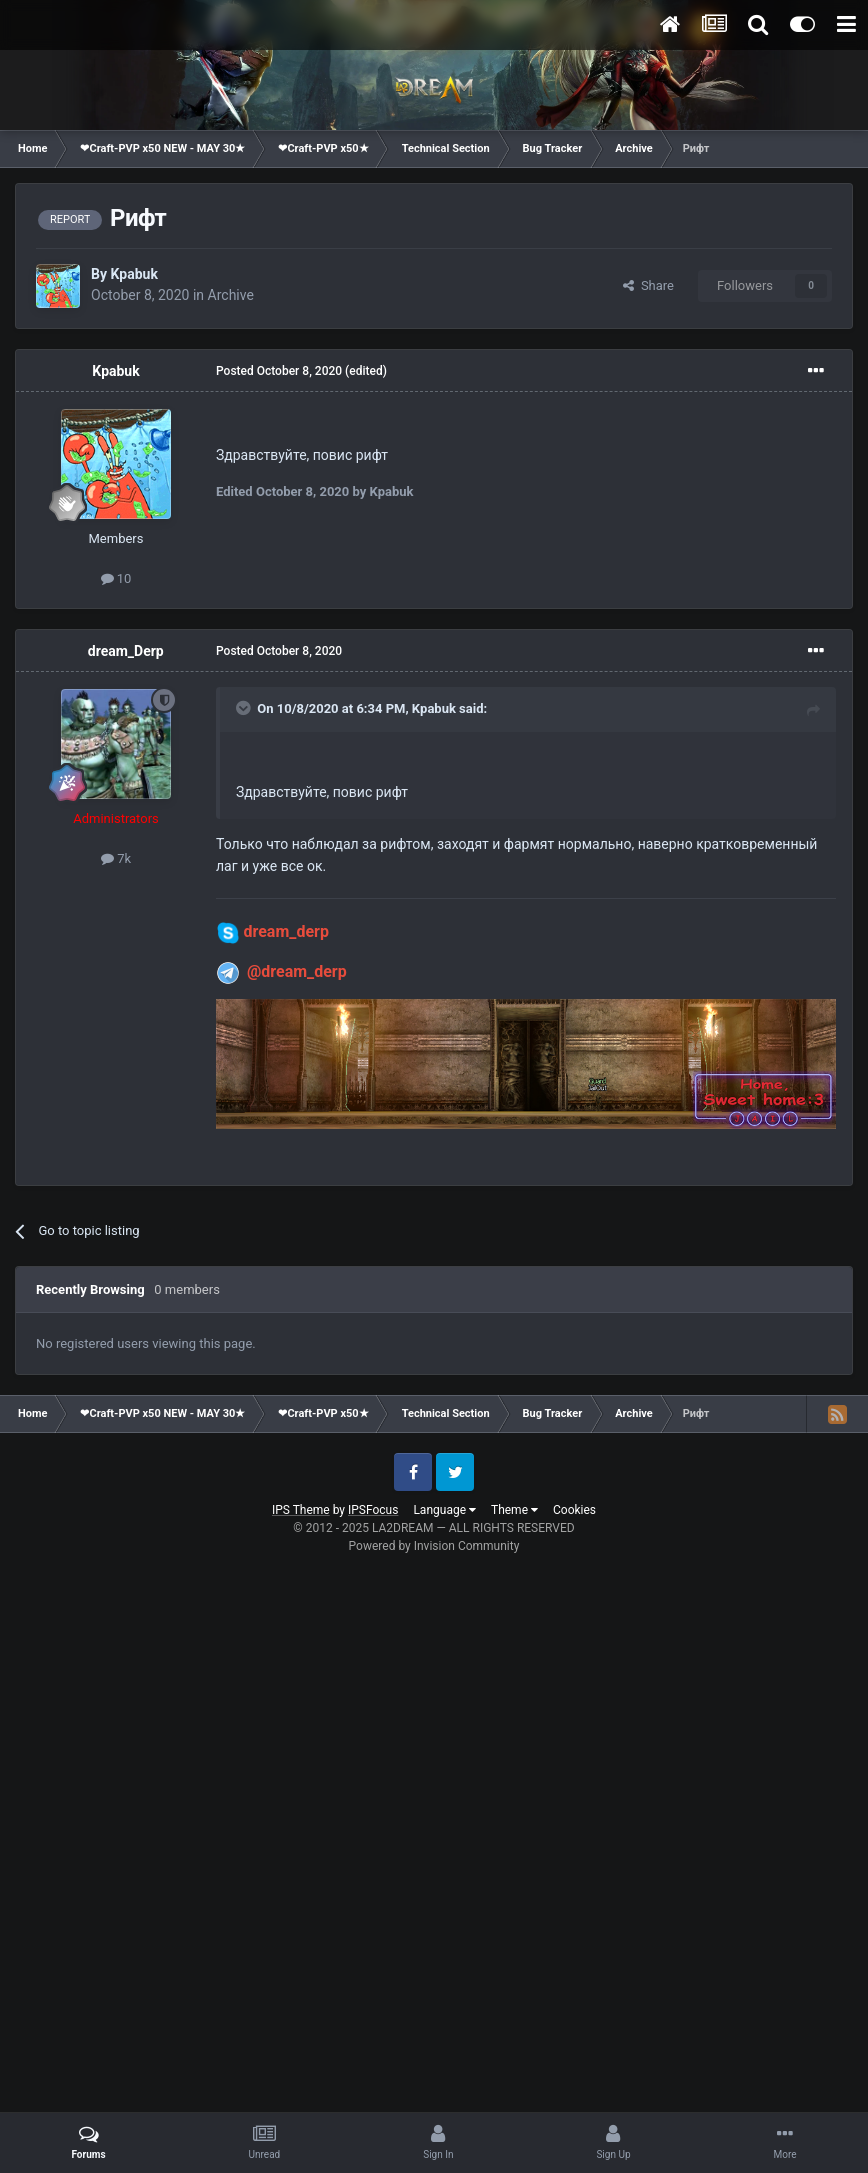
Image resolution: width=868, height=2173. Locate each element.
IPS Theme (301, 1510)
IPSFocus (373, 1510)
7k (116, 858)
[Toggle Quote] (245, 708)
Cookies (574, 1510)
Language (444, 1510)
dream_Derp (126, 651)
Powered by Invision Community (434, 1546)
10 (116, 578)
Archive (231, 295)
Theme (514, 1510)
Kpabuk (133, 274)
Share (648, 285)
